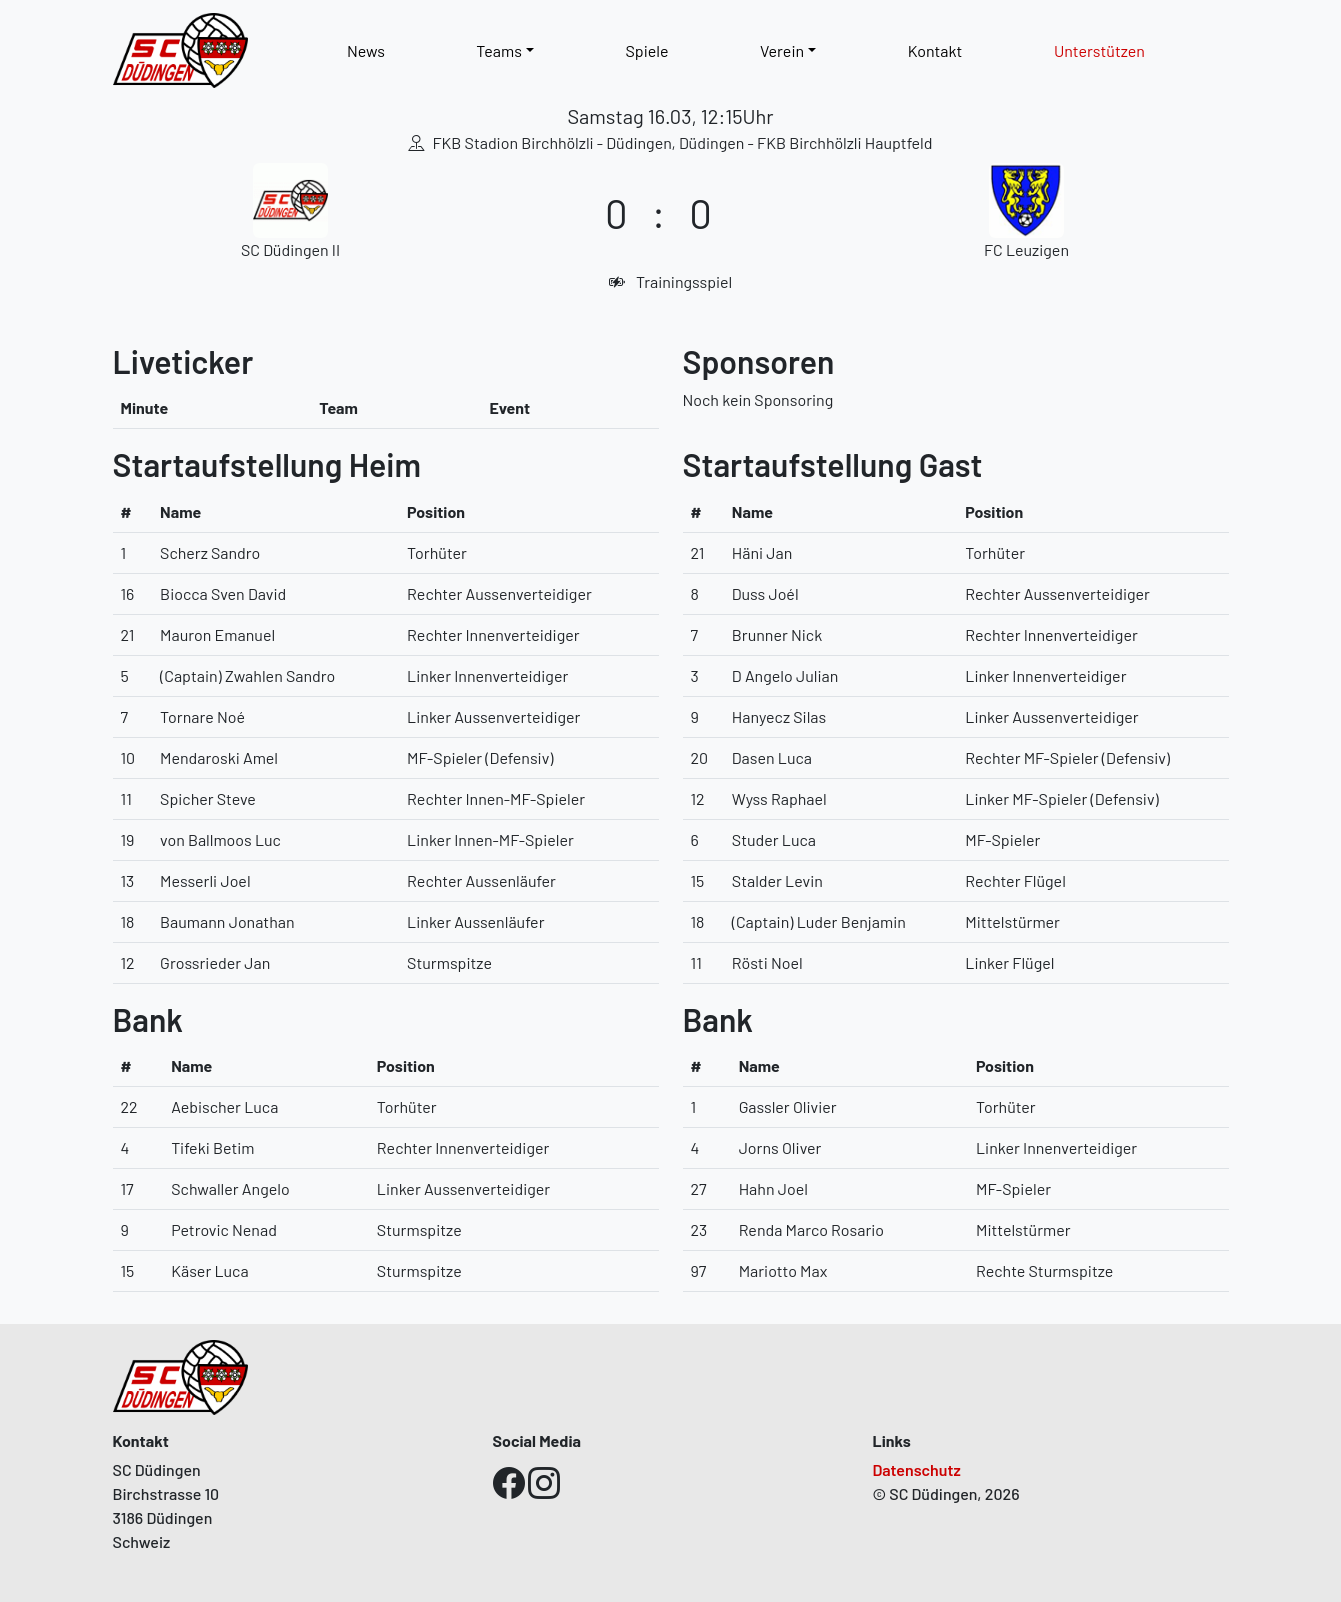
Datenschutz (917, 1469)
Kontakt (935, 50)
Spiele (646, 50)
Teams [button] (499, 50)
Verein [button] (782, 50)
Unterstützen (1099, 50)
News (366, 50)
